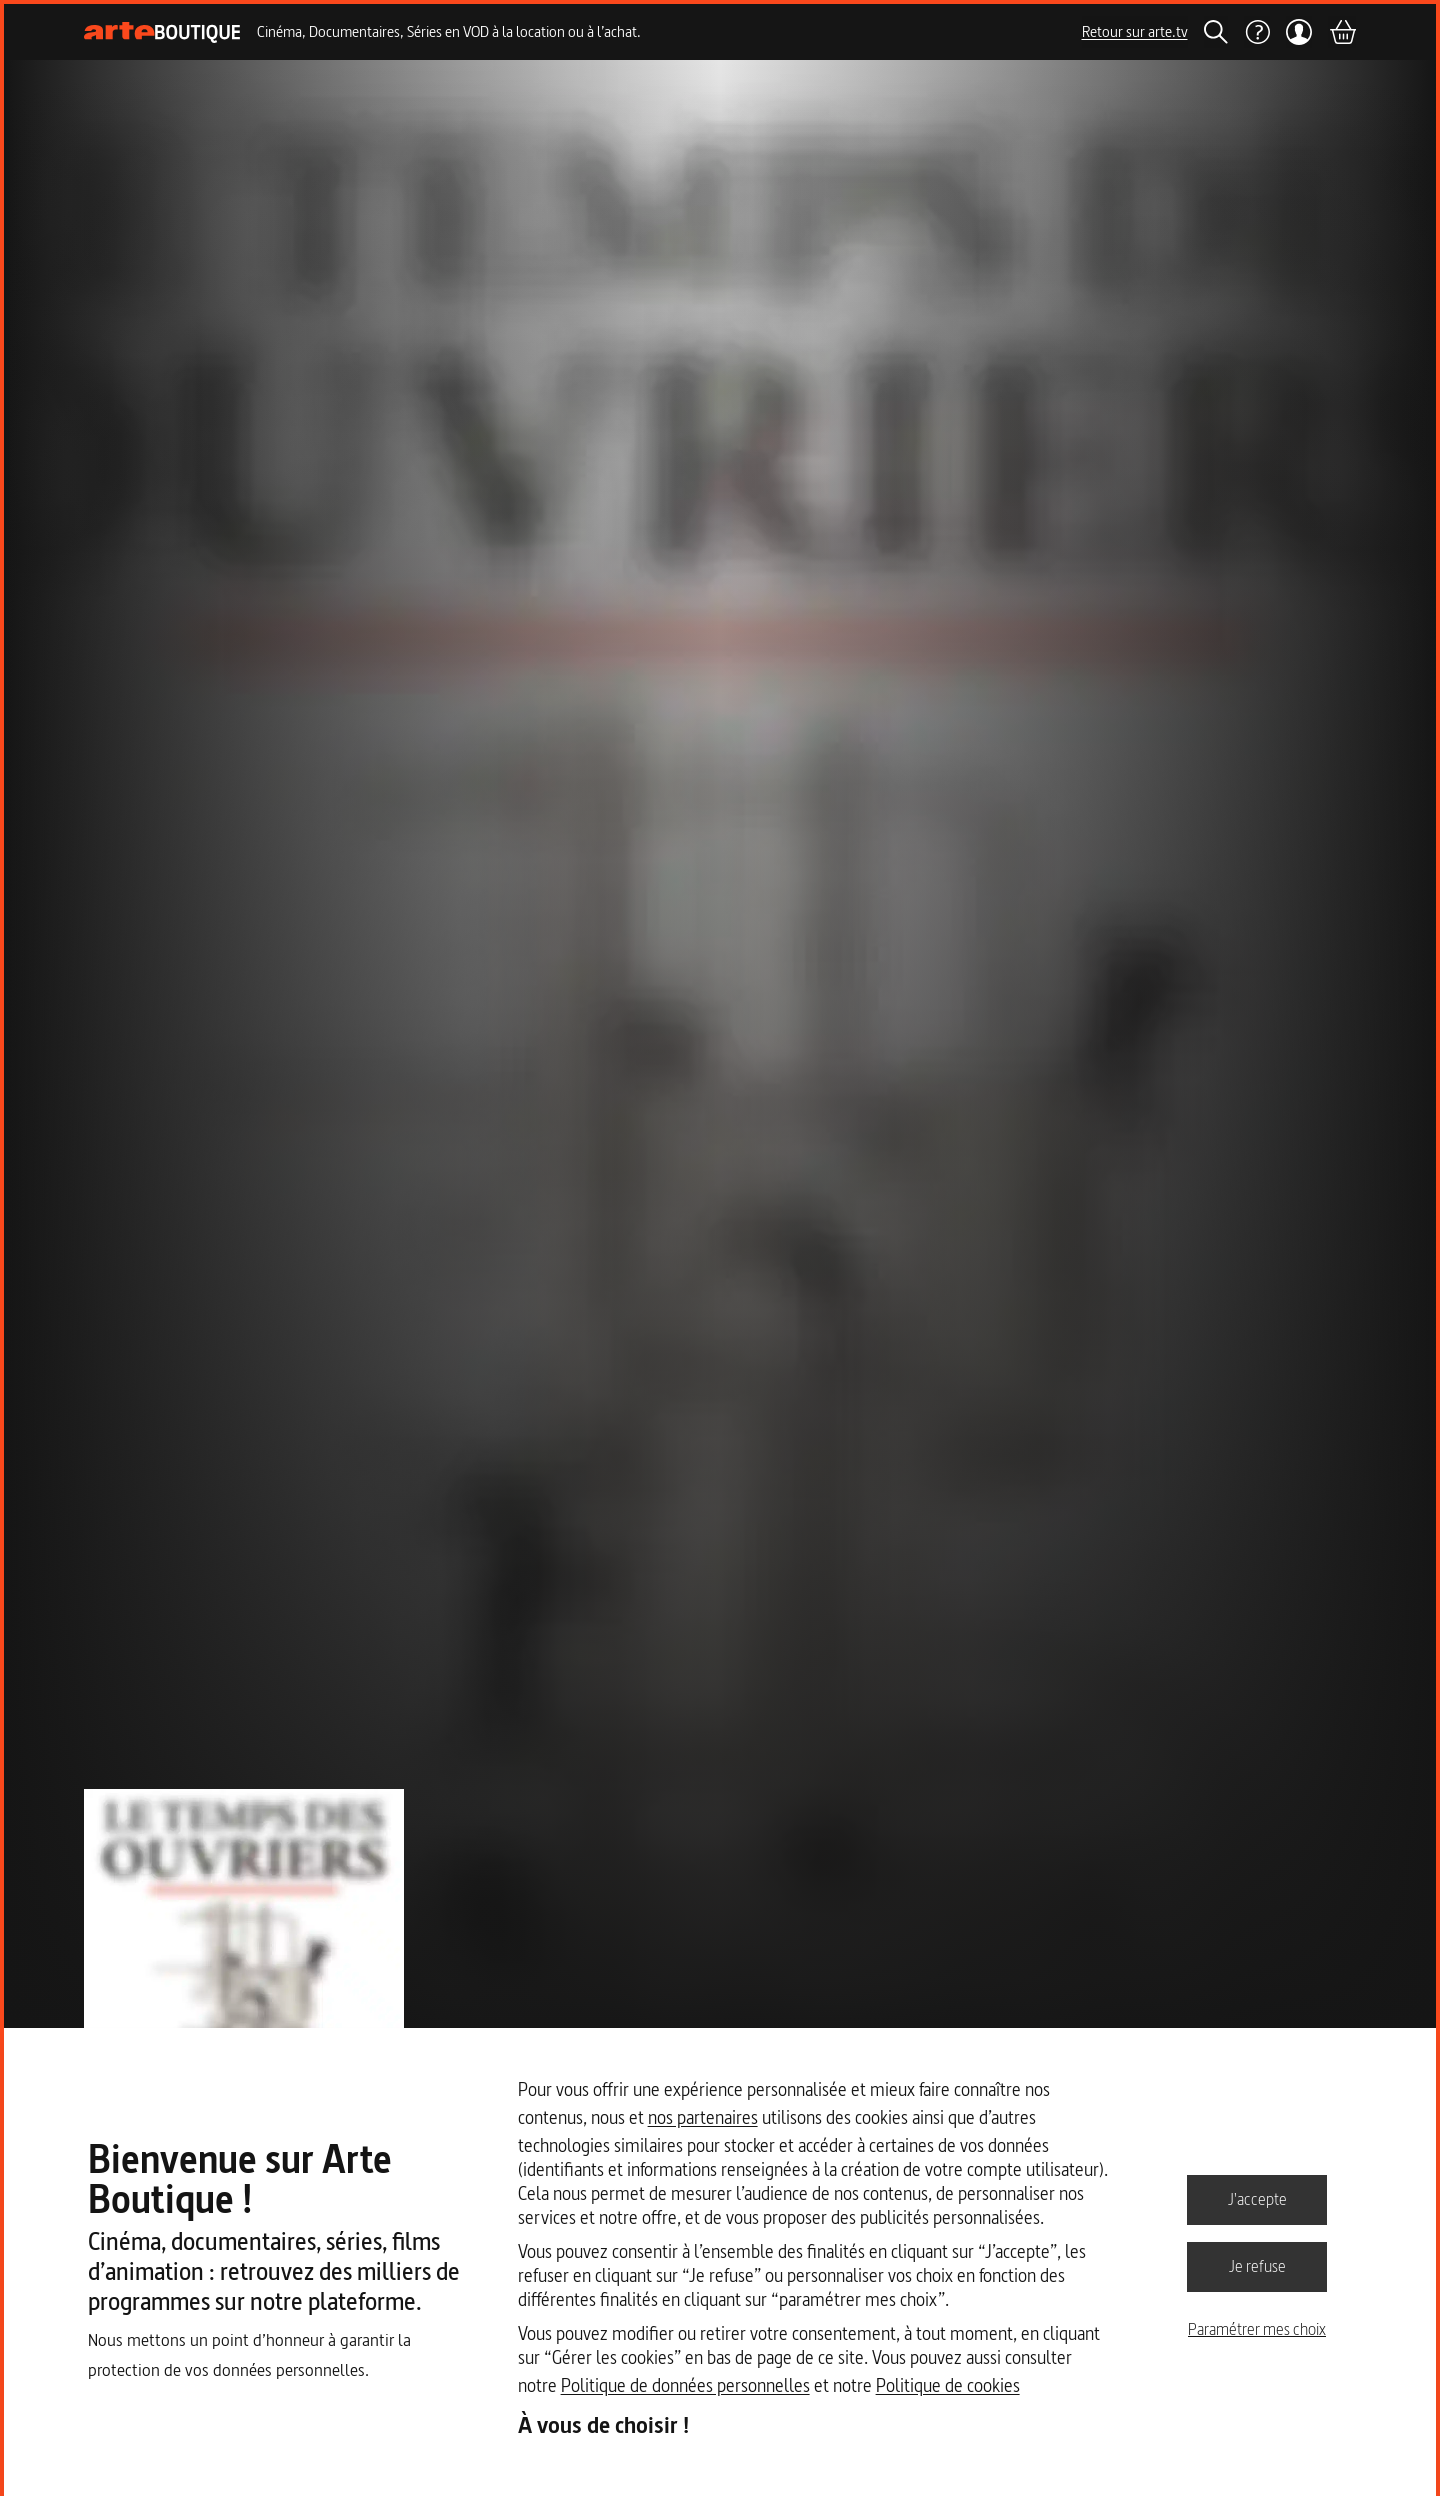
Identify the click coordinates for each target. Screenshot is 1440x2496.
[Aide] (1257, 32)
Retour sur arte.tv (1135, 31)
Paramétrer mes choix (1257, 2329)
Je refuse (1257, 2266)
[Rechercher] (1216, 32)
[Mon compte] (1299, 32)
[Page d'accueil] (162, 32)
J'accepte (1257, 2199)
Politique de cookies (948, 2385)
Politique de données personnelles (685, 2385)
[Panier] (1342, 32)
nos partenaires (703, 2117)
